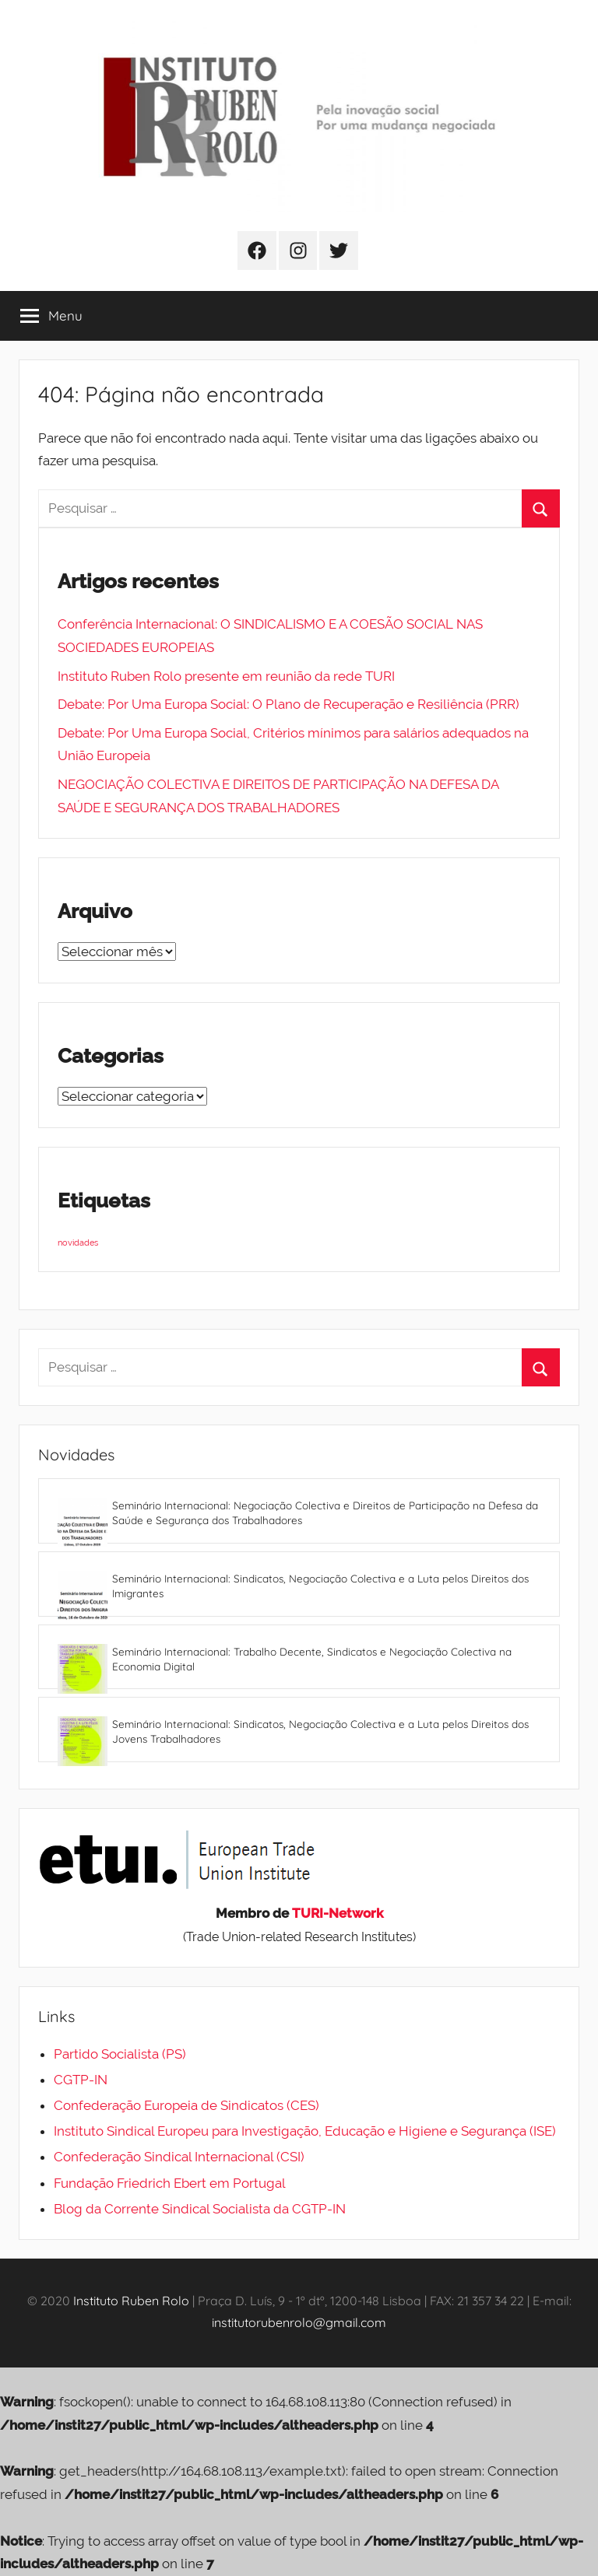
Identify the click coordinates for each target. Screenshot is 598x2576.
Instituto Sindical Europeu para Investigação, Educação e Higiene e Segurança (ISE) (305, 2131)
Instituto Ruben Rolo (131, 2300)
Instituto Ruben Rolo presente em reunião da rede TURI (226, 676)
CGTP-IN (80, 2079)
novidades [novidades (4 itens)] (78, 1242)
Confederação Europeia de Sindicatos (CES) (186, 2105)
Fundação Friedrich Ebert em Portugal (170, 2183)
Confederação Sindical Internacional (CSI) (179, 2156)
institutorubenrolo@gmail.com (299, 2322)
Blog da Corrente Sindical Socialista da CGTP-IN (200, 2209)
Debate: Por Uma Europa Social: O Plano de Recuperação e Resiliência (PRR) (288, 704)
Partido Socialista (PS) (120, 2054)
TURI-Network (337, 1913)
